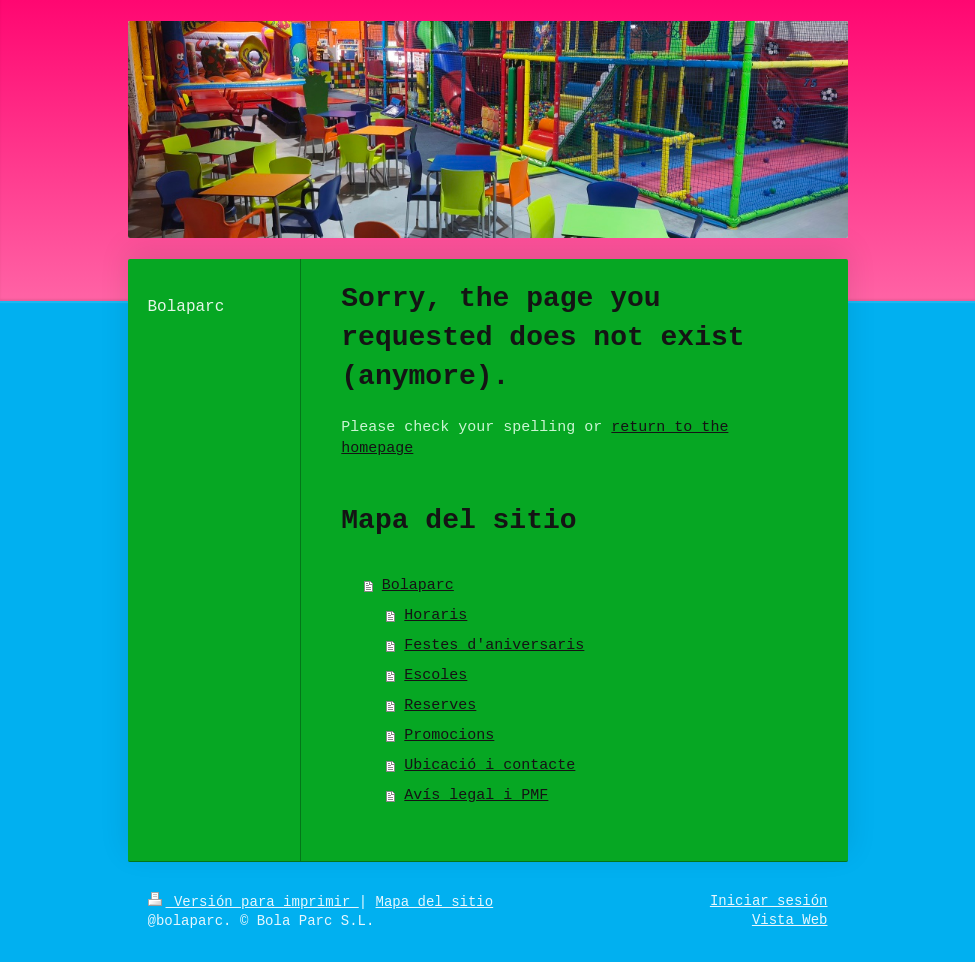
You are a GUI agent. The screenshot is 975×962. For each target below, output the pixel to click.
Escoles (435, 675)
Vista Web (790, 920)
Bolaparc (418, 585)
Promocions (449, 735)
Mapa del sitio (435, 902)
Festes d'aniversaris (494, 645)
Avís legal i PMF (476, 795)
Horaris (435, 615)
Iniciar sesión (769, 901)
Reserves (440, 705)
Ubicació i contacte (489, 765)
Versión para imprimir (253, 902)
